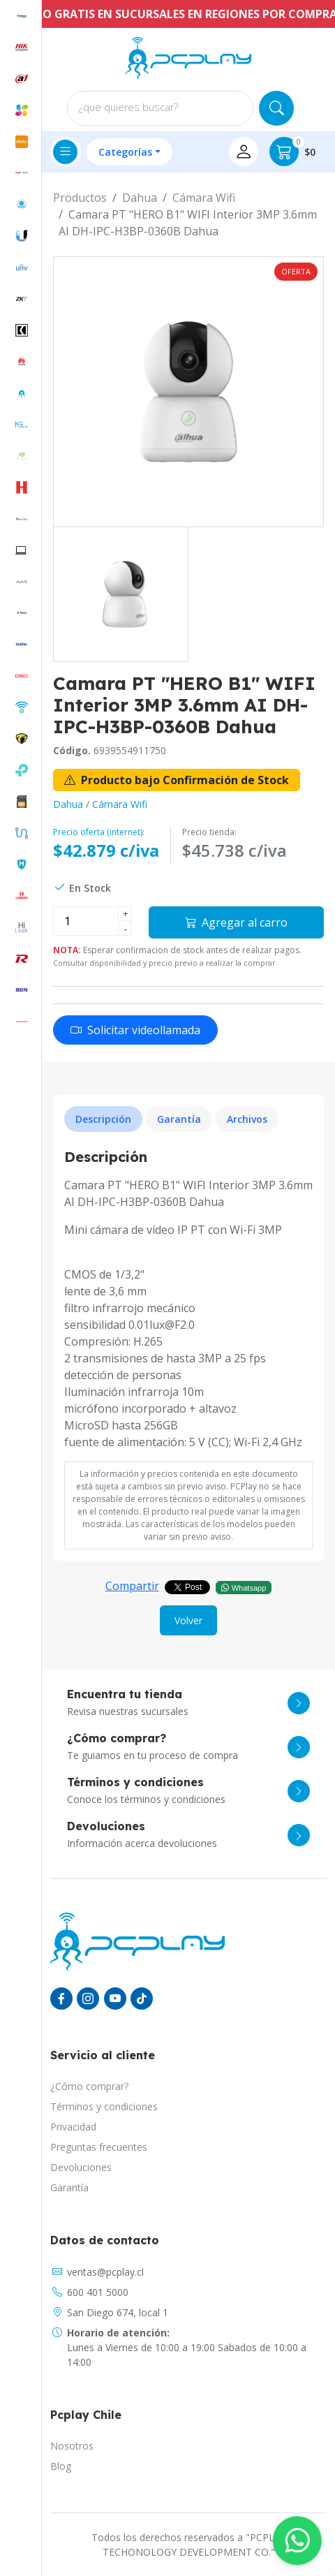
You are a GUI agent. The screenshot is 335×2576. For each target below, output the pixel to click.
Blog (60, 2466)
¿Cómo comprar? (89, 2086)
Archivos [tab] (247, 1119)
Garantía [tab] (179, 1119)
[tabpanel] (188, 1299)
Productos (80, 197)
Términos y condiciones (104, 2106)
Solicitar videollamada (135, 1030)
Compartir (132, 1586)
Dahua (139, 197)
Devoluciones (81, 2167)
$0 (292, 151)
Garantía (69, 2187)
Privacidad (73, 2126)
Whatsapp (244, 1587)
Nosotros (72, 2445)
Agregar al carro (236, 922)
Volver (188, 1620)
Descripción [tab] (103, 1119)
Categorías (125, 152)
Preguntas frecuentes (98, 2147)
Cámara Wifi (203, 197)
